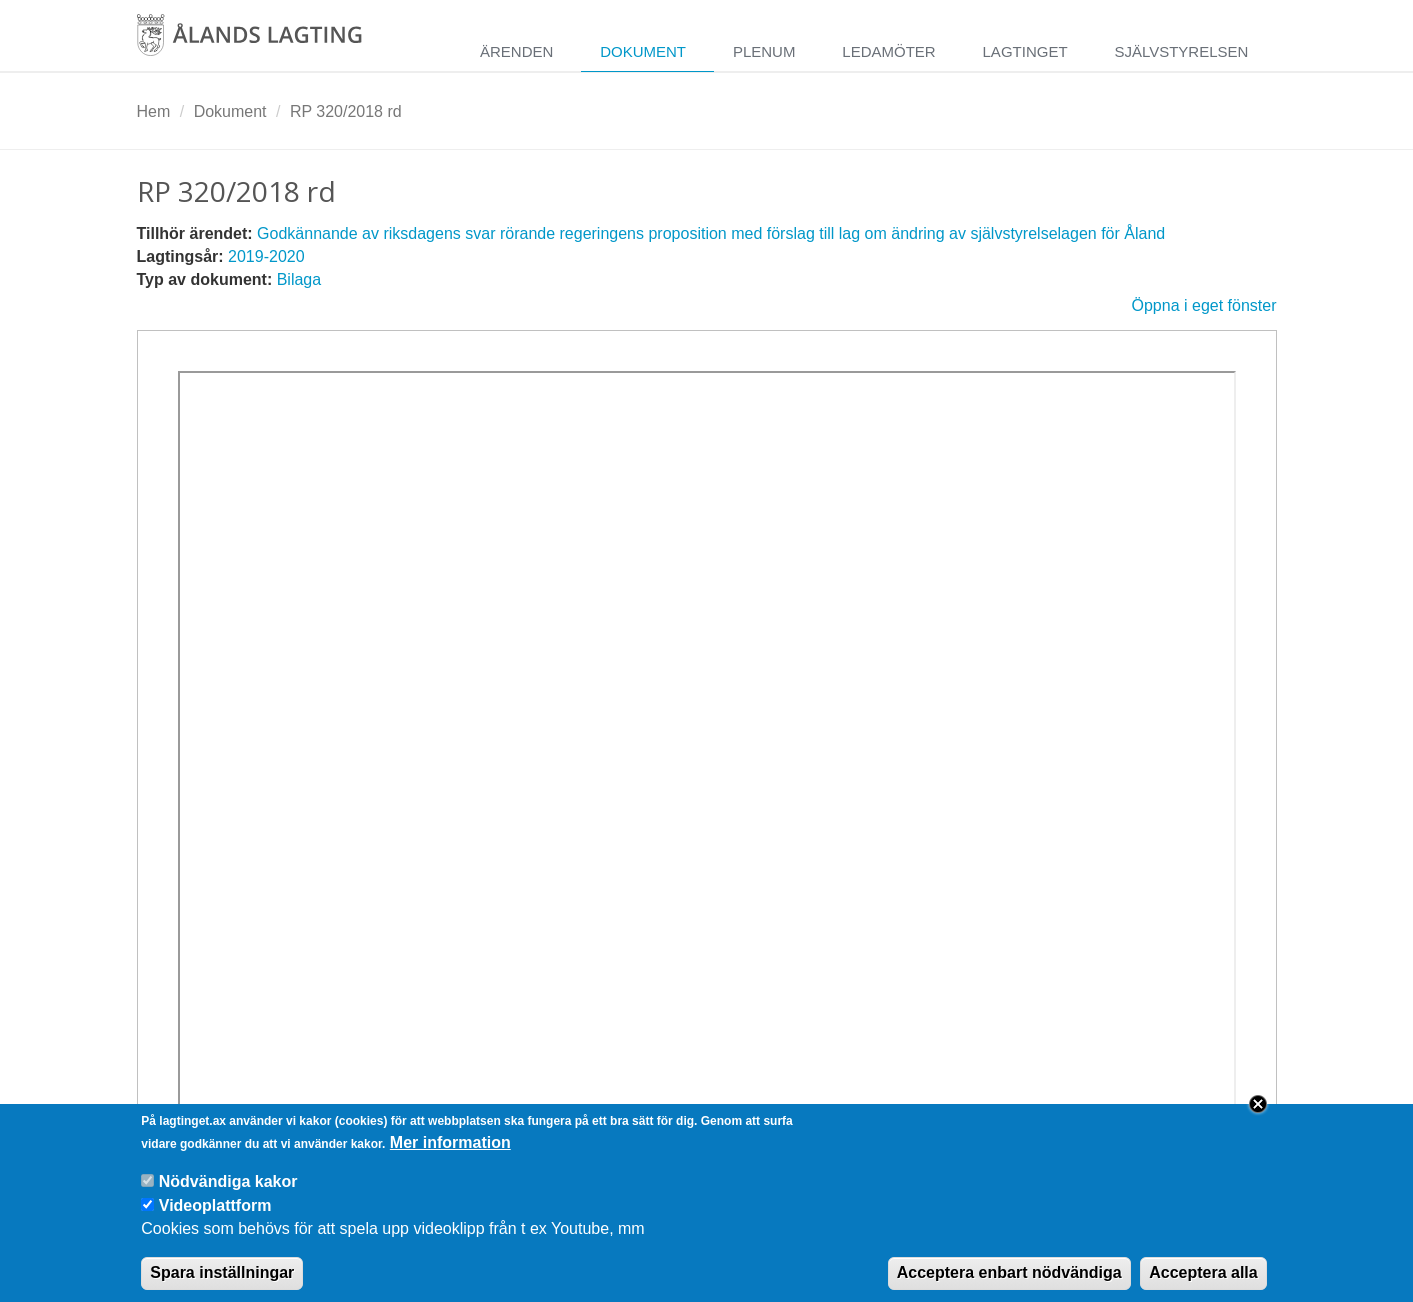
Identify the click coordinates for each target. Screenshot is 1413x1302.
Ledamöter (888, 51)
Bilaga (299, 279)
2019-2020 (266, 256)
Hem (154, 111)
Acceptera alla (1203, 1284)
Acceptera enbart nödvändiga (1009, 1284)
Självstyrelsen (1181, 51)
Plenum (764, 51)
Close (1258, 1116)
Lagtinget (1025, 51)
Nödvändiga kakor (228, 1193)
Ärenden (516, 51)
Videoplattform (215, 1217)
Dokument (643, 51)
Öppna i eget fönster (1204, 305)
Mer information (450, 1154)
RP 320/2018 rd (346, 111)
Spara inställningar (222, 1284)
